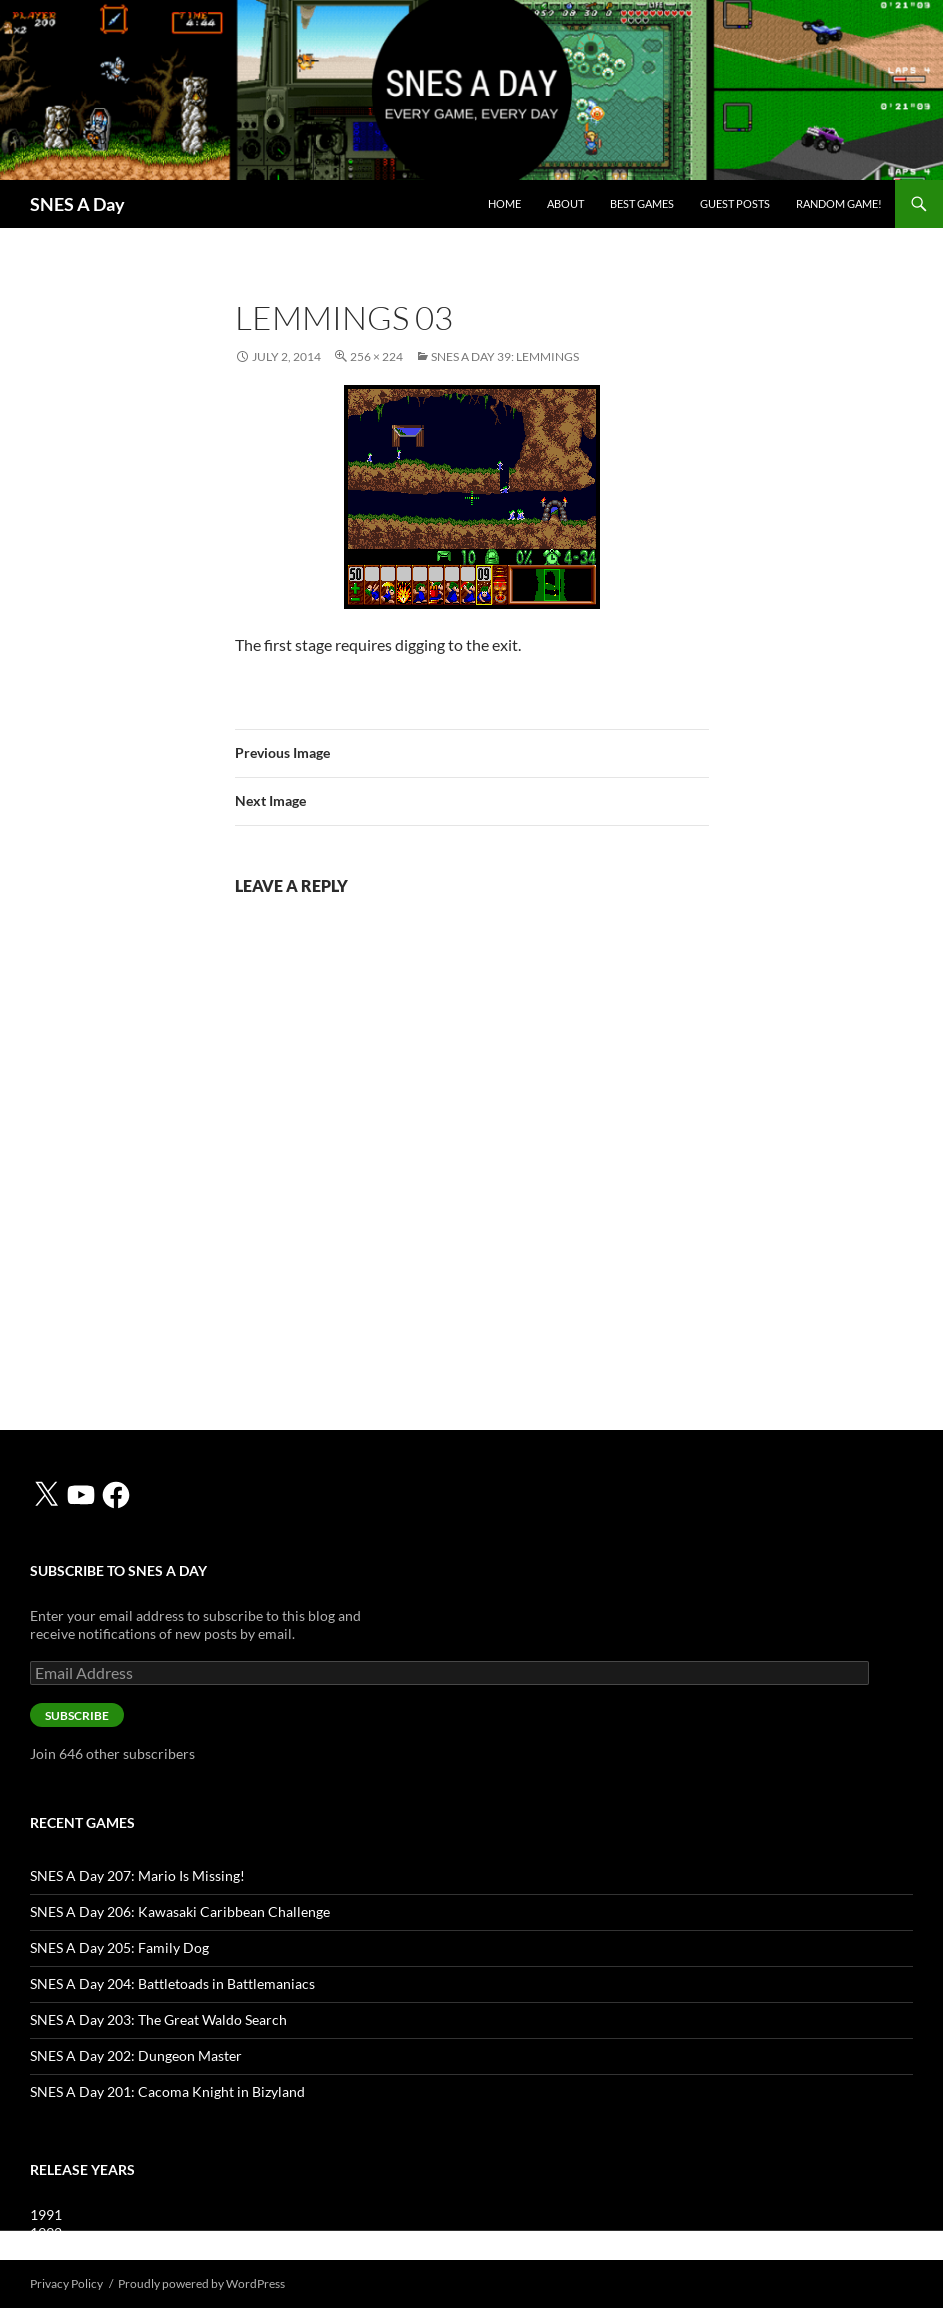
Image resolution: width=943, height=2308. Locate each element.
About (565, 203)
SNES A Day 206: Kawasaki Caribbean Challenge (180, 1911)
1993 (46, 2250)
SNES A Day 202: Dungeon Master (136, 2055)
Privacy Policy (66, 2283)
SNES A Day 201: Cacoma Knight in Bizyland (167, 2091)
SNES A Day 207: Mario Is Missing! (137, 1875)
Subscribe (77, 1715)
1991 (46, 2214)
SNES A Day (77, 204)
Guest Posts (735, 203)
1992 (46, 2232)
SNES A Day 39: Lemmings (505, 356)
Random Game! (839, 203)
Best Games (642, 203)
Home (504, 203)
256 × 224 (376, 356)
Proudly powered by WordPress (201, 2283)
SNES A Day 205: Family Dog (119, 1947)
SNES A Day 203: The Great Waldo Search (158, 2019)
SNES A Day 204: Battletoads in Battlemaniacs (172, 1983)
